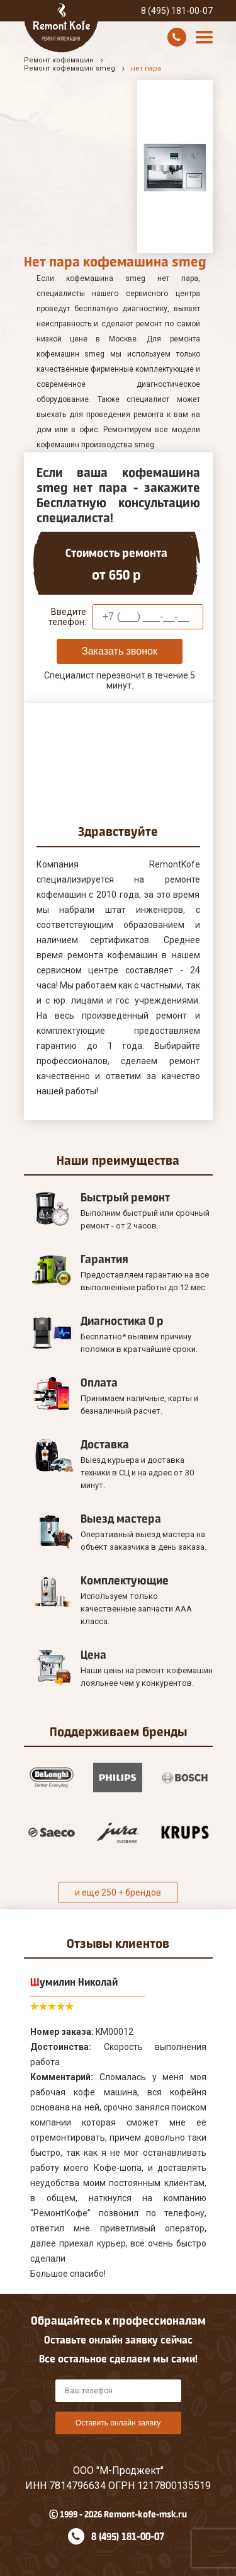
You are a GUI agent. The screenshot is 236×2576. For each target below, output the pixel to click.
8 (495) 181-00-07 (177, 11)
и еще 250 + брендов (118, 1892)
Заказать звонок (119, 651)
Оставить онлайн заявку (118, 2423)
